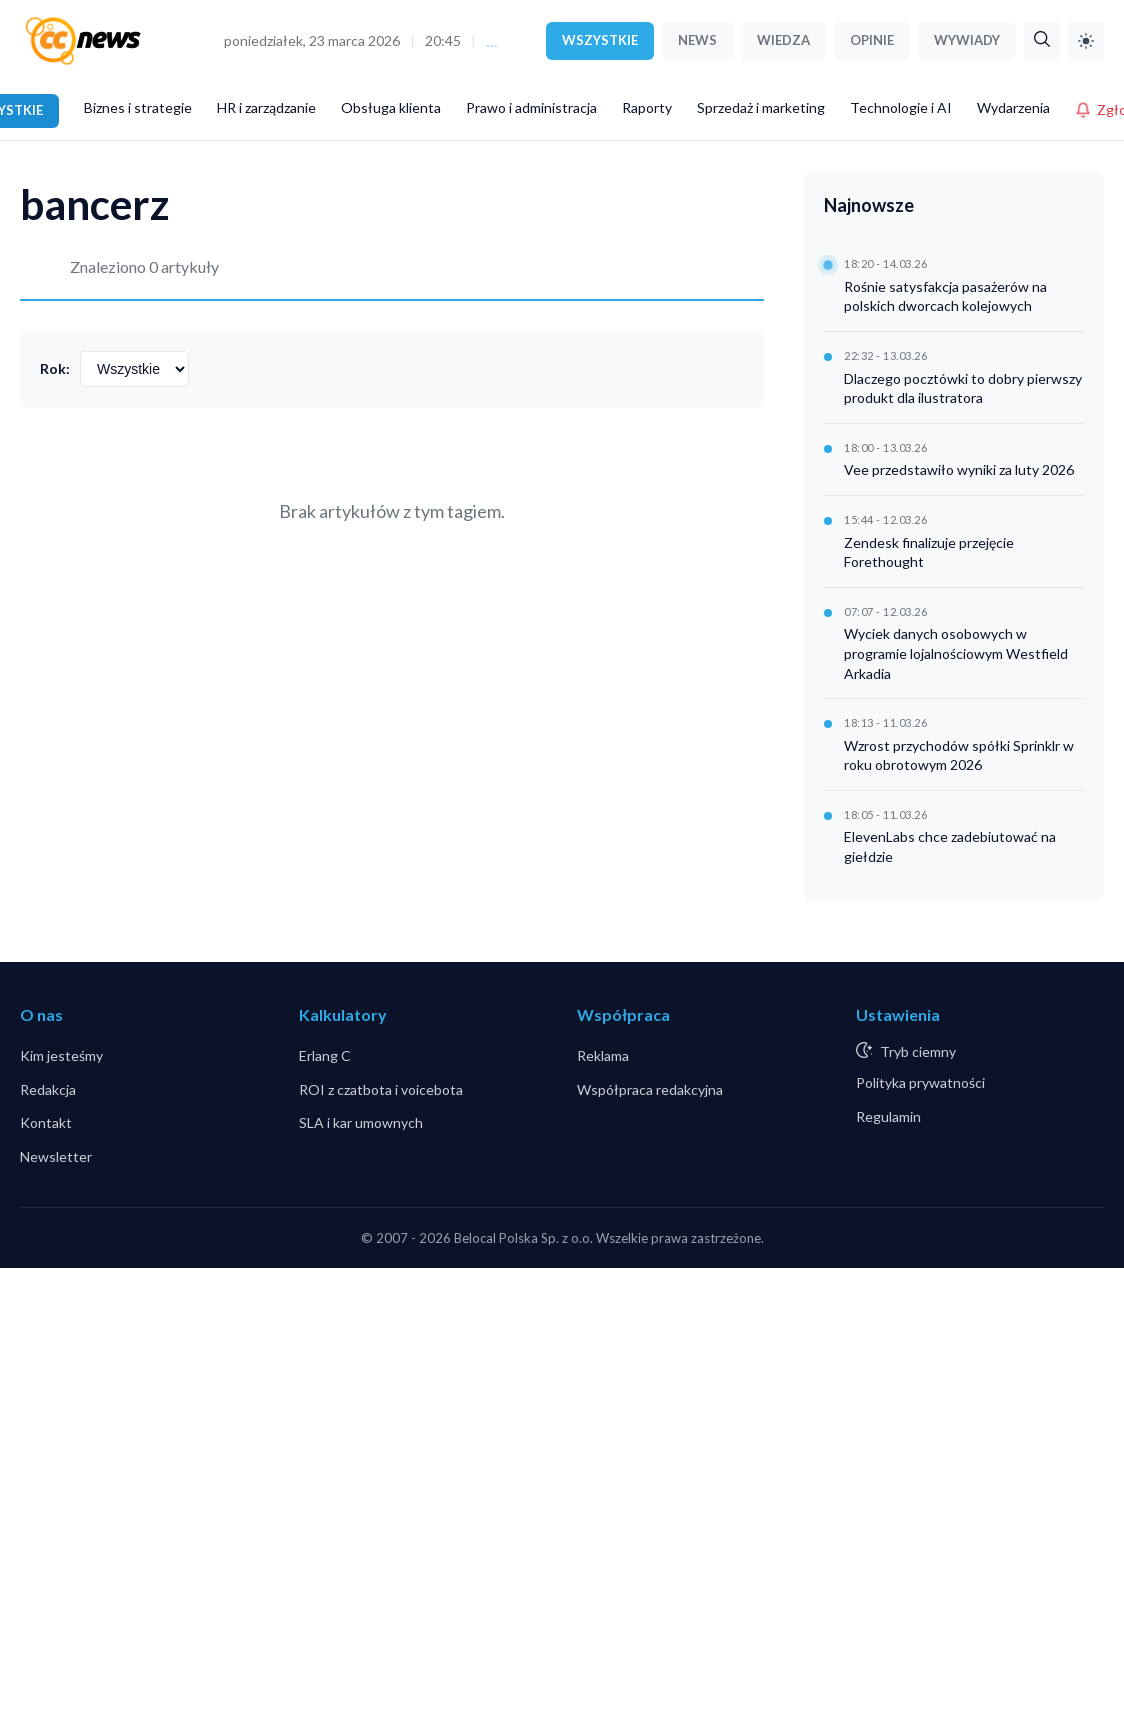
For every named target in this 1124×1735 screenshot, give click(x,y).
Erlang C (325, 1055)
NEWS (697, 40)
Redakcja (48, 1089)
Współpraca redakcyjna (650, 1089)
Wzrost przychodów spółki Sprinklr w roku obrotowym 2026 (959, 755)
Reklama (603, 1055)
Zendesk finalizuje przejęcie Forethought (929, 552)
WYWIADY (967, 40)
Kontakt (46, 1122)
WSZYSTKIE (600, 40)
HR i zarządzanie (266, 107)
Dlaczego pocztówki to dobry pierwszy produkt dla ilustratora (963, 388)
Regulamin (888, 1116)
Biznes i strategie (138, 107)
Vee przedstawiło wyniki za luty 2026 (959, 469)
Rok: (55, 368)
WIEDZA (783, 40)
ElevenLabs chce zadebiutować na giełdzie (950, 846)
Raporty (647, 107)
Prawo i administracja (531, 107)
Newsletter (56, 1156)
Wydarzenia (1013, 107)
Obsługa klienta (391, 107)
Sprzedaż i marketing (761, 107)
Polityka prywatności (920, 1082)
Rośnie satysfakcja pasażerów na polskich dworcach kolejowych (945, 296)
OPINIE (872, 40)
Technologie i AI (901, 107)
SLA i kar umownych (361, 1122)
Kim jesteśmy (61, 1055)
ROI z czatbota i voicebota (381, 1089)
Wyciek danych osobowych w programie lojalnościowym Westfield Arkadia (956, 653)
